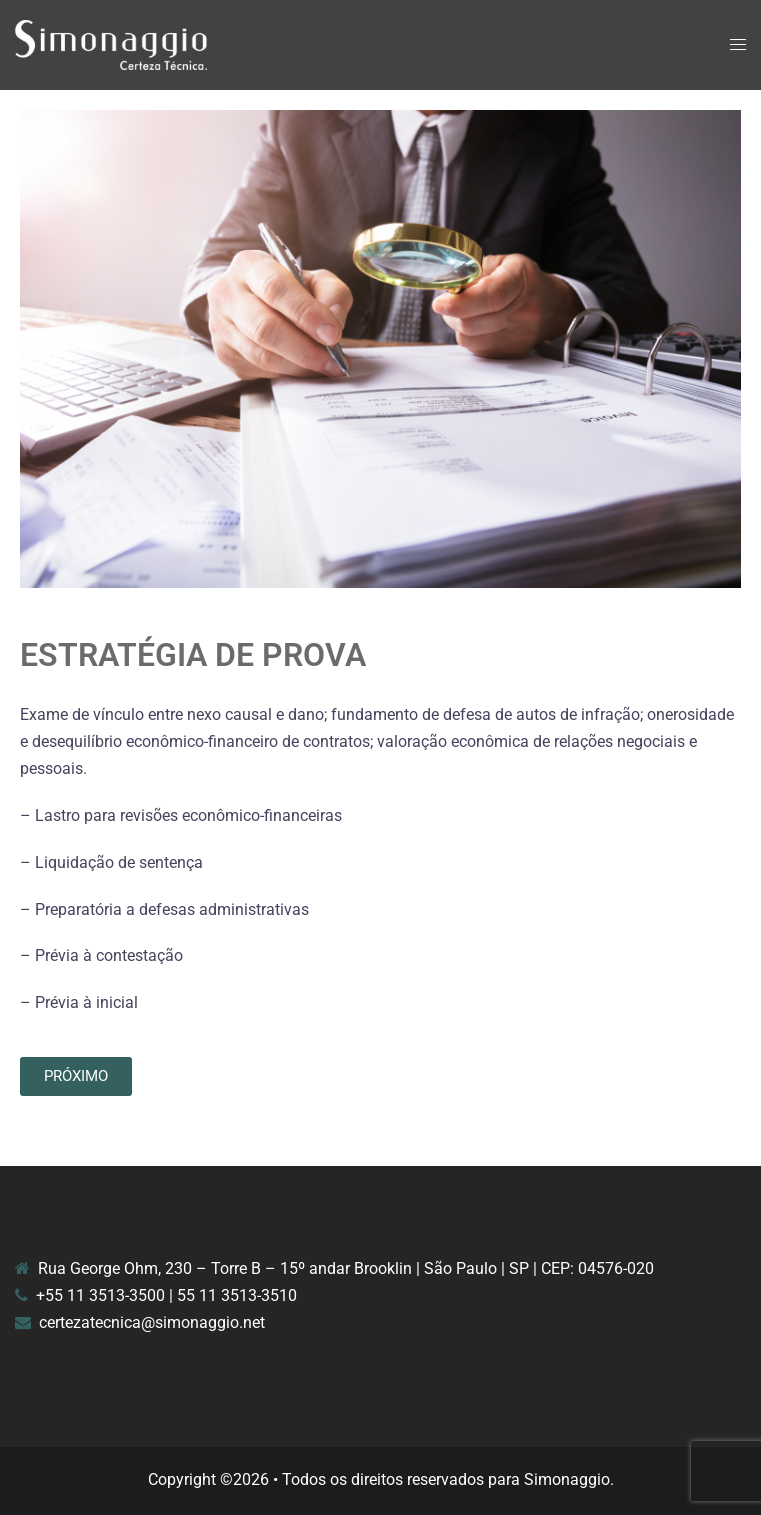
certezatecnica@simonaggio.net (152, 1322)
